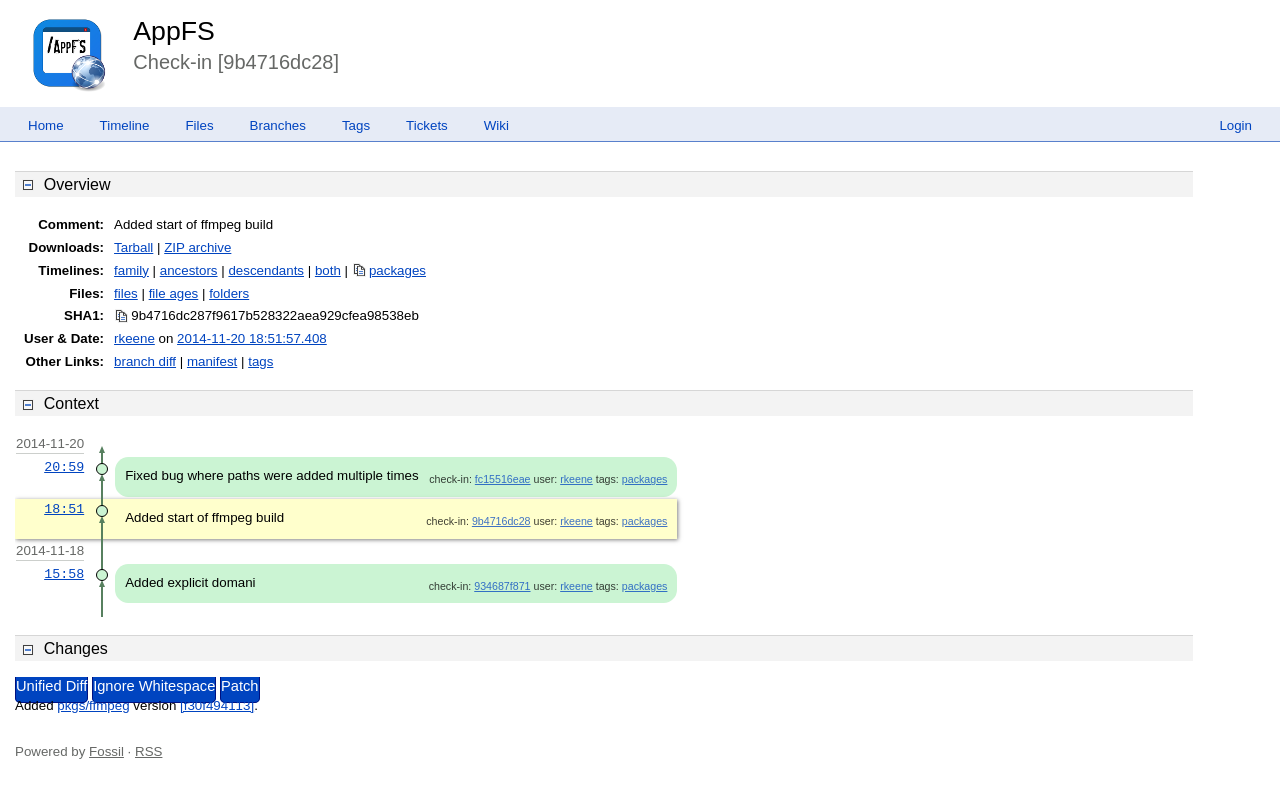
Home (46, 125)
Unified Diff (51, 686)
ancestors (189, 270)
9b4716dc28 (501, 521)
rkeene (134, 338)
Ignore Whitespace (154, 686)
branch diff (145, 361)
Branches (278, 125)
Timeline (125, 125)
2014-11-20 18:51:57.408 (252, 338)
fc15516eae (503, 479)
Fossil (106, 751)
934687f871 (502, 586)
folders (229, 293)
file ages (174, 293)
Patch (239, 686)
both (328, 270)
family (131, 270)
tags (260, 361)
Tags (356, 125)
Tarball (133, 247)
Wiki (496, 125)
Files (199, 125)
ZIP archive (197, 247)
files (126, 293)
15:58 (64, 574)
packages (397, 270)
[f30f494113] (217, 705)
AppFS (174, 31)
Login (1235, 125)
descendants (266, 270)
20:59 (64, 467)
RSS (148, 751)
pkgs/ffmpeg (93, 705)
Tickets (427, 125)
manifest (212, 361)
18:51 (64, 509)
